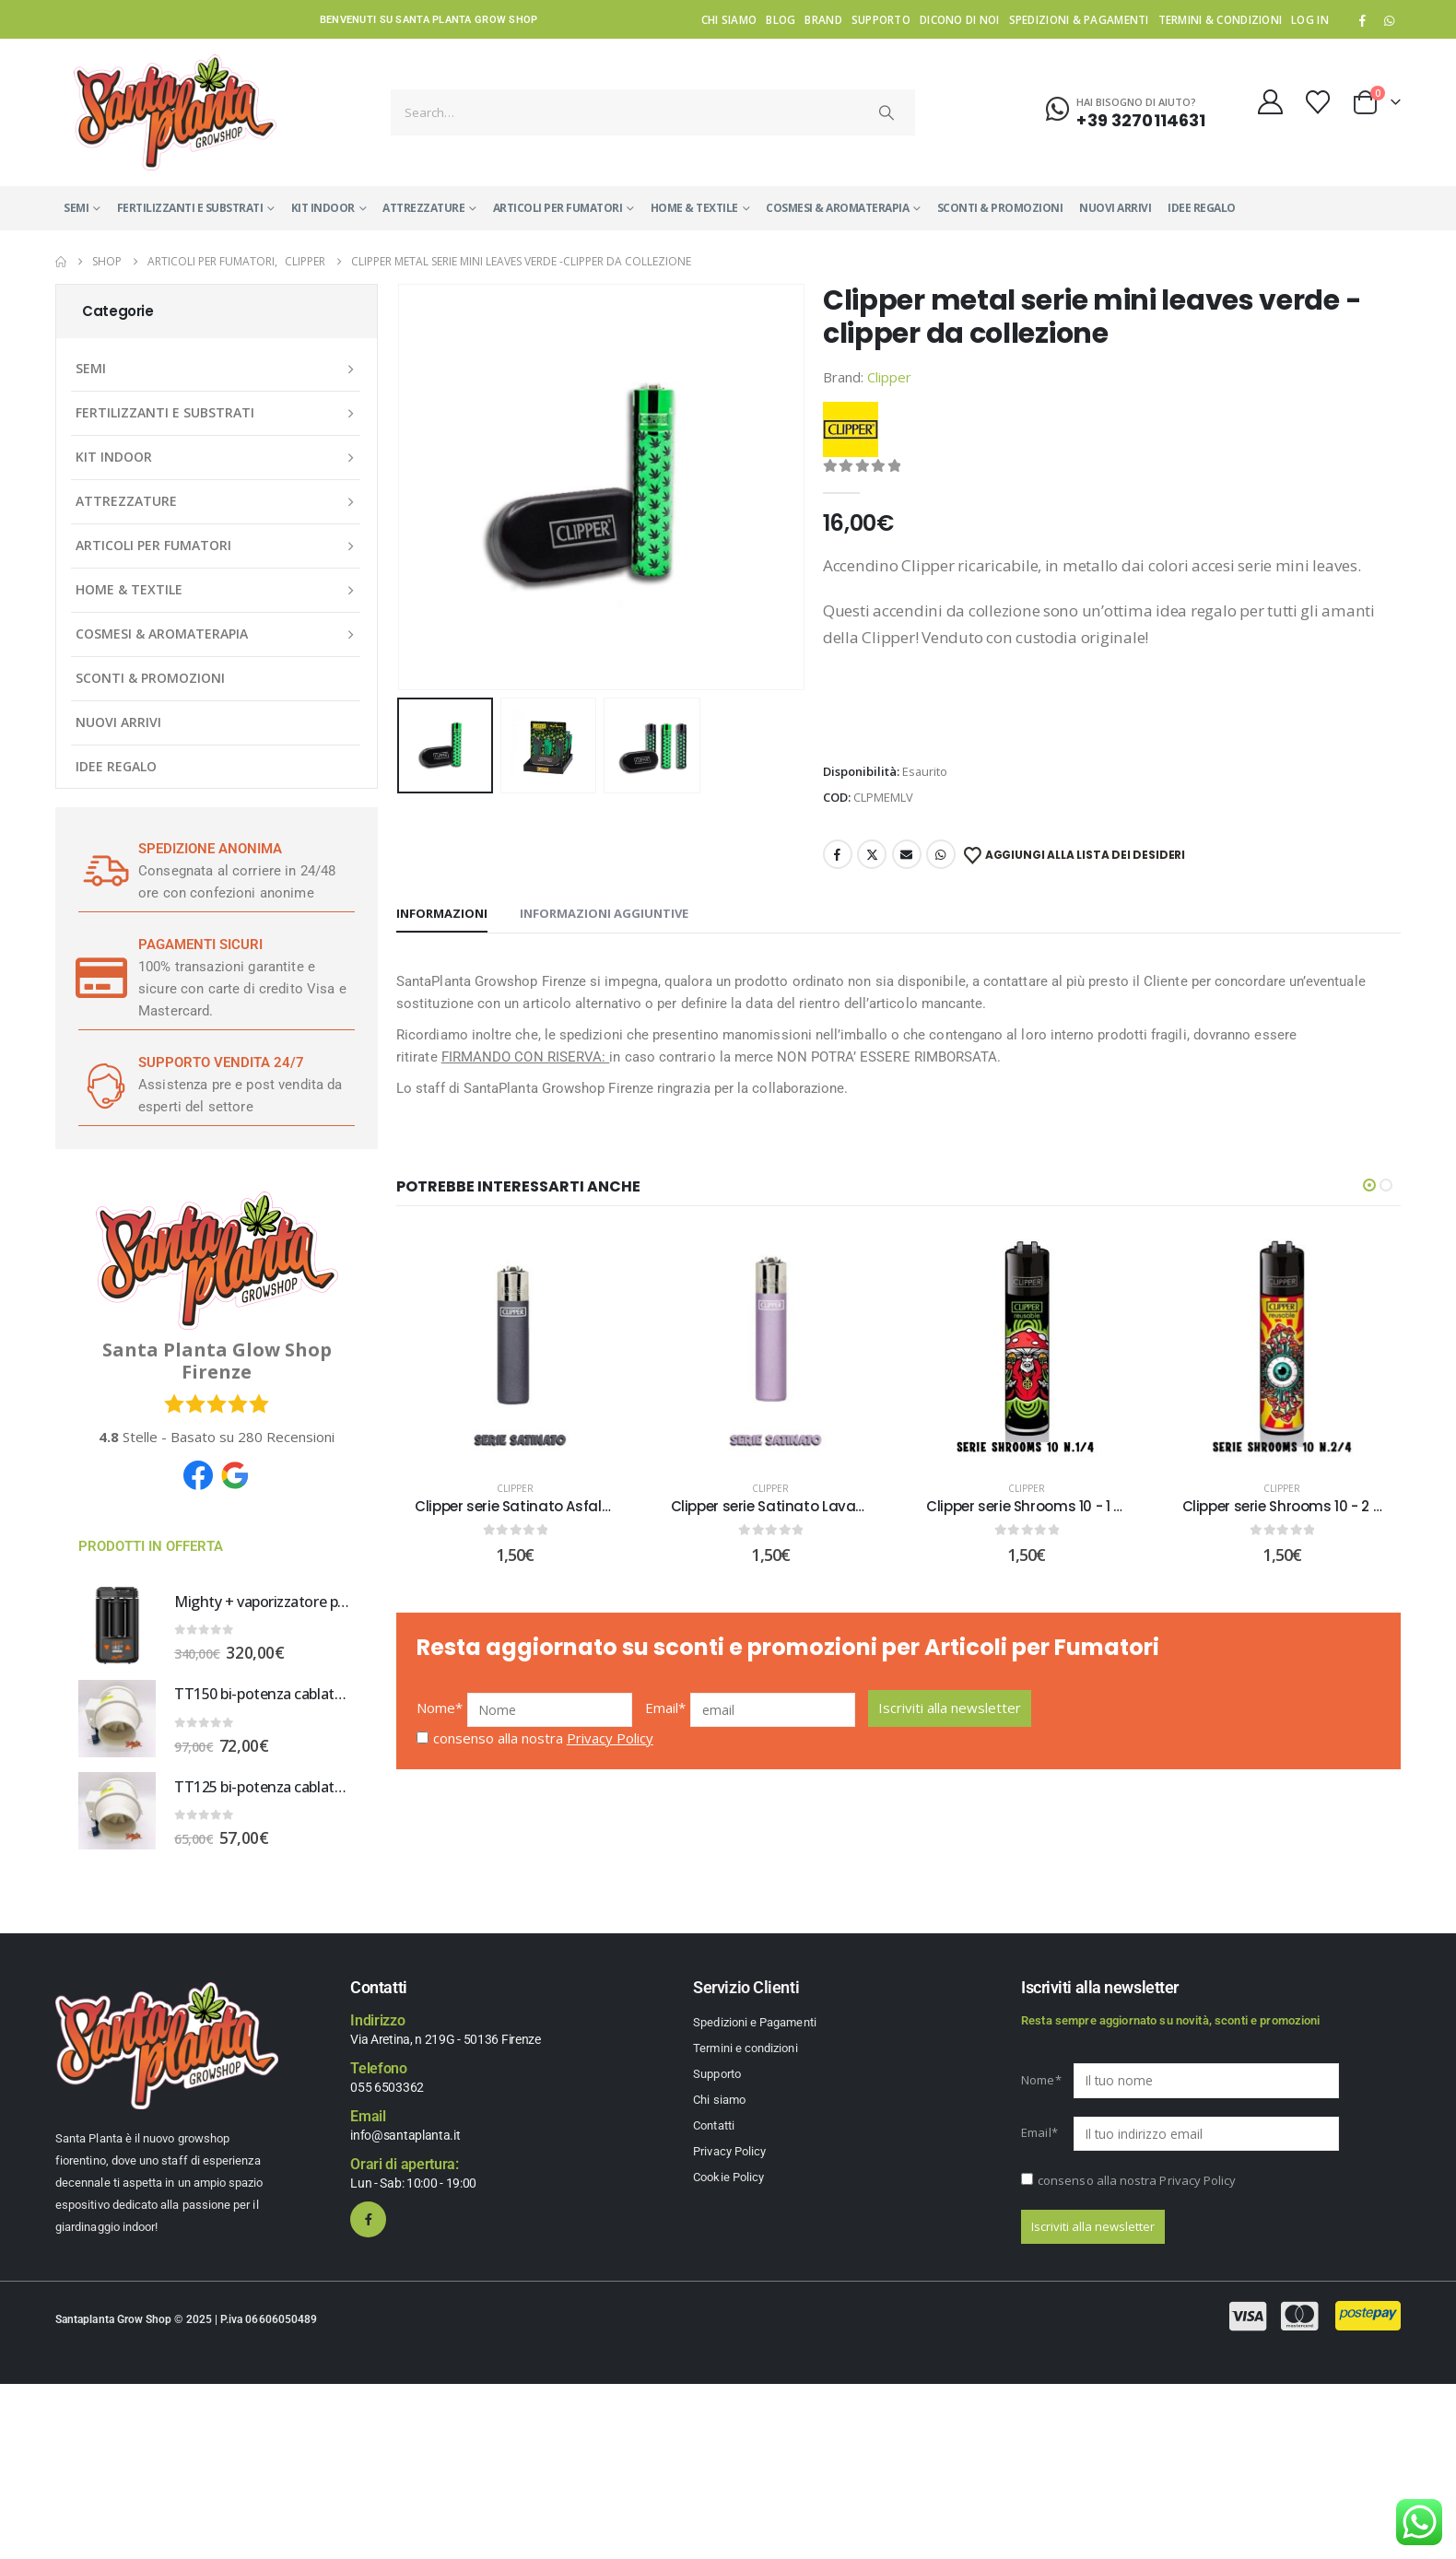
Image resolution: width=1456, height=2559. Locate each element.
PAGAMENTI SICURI (200, 944)
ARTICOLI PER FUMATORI (558, 208)
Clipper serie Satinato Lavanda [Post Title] (778, 1506)
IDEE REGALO (1202, 208)
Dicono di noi (960, 19)
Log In (1310, 19)
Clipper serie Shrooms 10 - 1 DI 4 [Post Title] (1033, 1506)
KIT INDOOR (323, 208)
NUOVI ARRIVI (1115, 208)
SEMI (76, 208)
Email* (666, 1720)
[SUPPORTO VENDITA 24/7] (101, 1085)
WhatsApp (1389, 20)
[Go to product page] (117, 1625)
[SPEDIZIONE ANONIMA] (101, 871)
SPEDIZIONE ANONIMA (210, 848)
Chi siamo (729, 19)
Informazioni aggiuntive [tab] (604, 913)
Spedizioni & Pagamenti (1079, 19)
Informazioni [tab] (441, 913)
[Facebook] (1363, 20)
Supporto (880, 19)
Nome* (440, 1720)
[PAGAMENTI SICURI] (101, 978)
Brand (822, 19)
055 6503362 (387, 2087)
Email (907, 854)
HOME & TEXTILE (694, 208)
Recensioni (286, 1436)
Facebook (837, 854)
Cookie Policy (728, 2177)
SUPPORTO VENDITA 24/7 (221, 1062)
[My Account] (1270, 101)
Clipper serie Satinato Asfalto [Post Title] (515, 1506)
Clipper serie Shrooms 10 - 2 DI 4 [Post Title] (1291, 1506)
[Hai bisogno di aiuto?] (1125, 109)
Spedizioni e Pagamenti (754, 2022)
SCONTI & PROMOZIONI (1000, 208)
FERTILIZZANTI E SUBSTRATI (190, 208)
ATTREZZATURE (423, 208)
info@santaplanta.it (405, 2135)
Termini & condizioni (1220, 19)
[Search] (886, 112)
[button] (1369, 1185)
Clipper (889, 377)
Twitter (872, 854)
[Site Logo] (175, 112)
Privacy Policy (610, 1751)
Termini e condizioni (745, 2048)
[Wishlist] (1318, 102)
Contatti (713, 2125)
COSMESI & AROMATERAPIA (837, 208)
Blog (780, 19)
